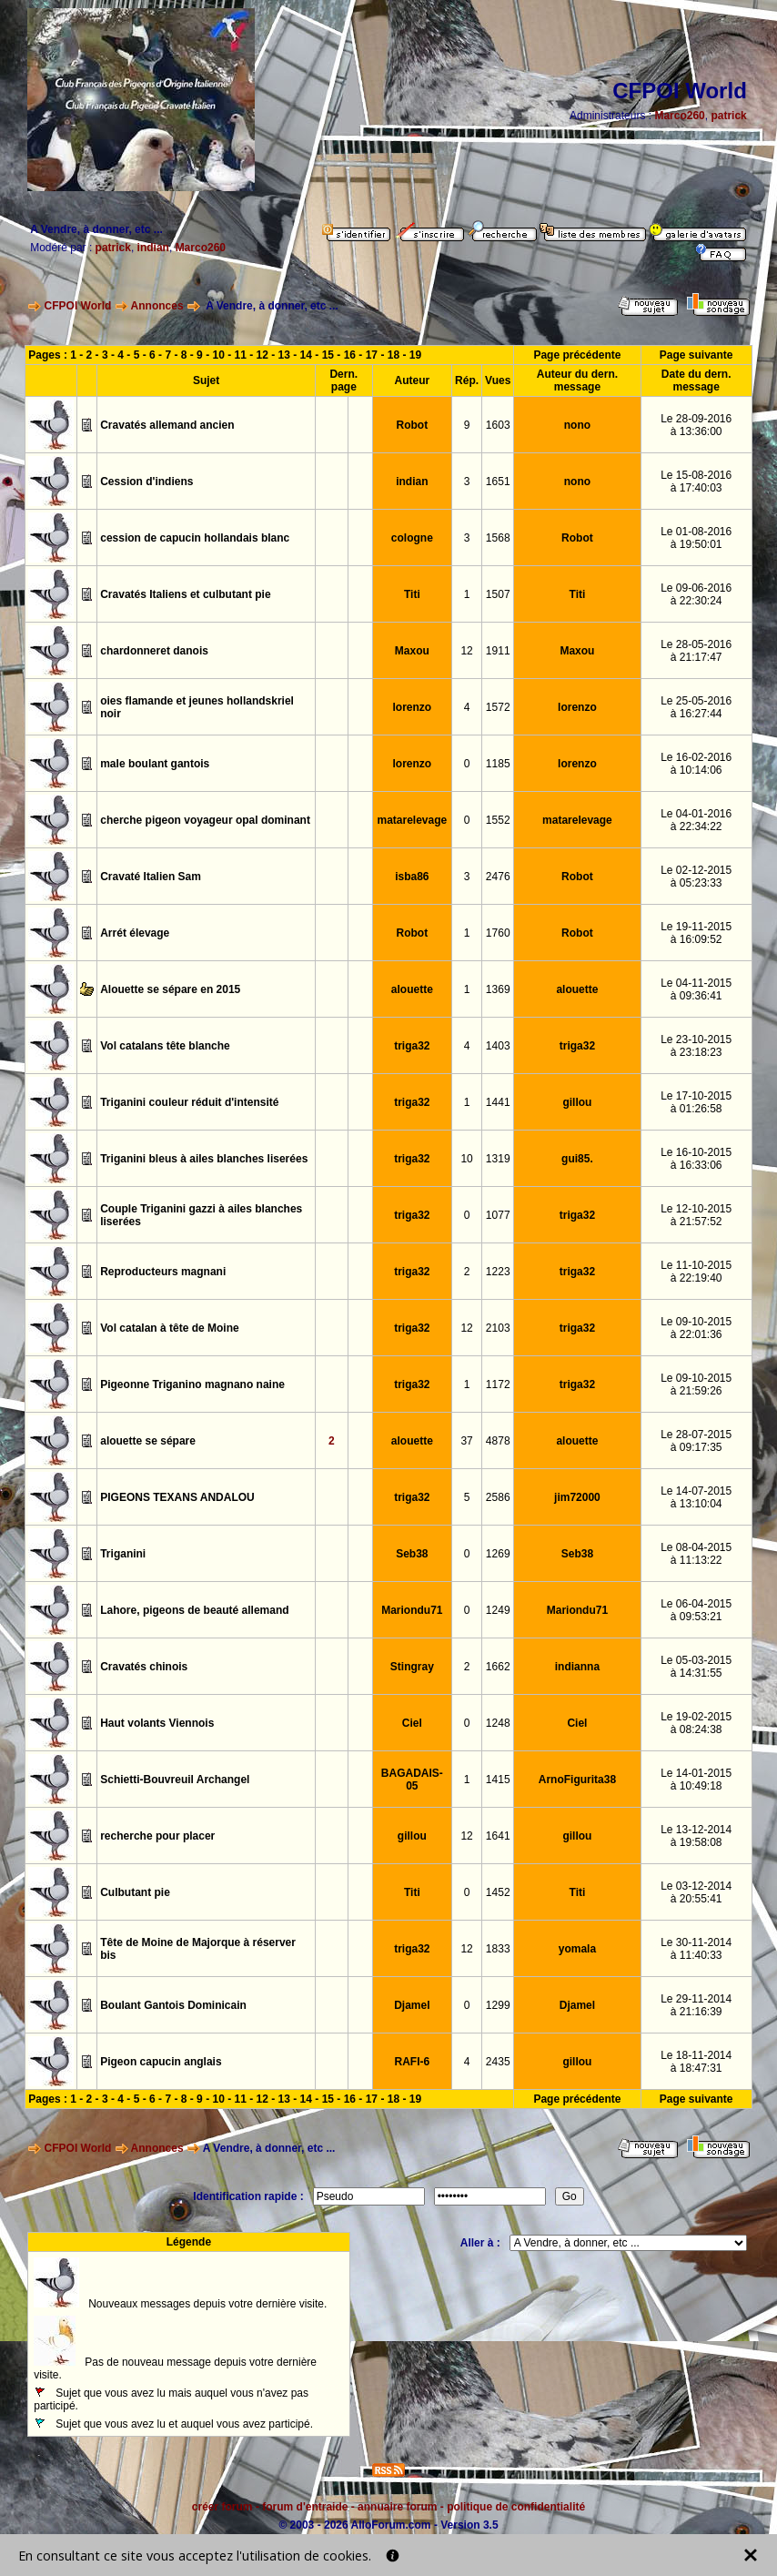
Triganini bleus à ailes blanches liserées (204, 1158)
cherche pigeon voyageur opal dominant (205, 820)
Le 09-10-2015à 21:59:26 (696, 1384)
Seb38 (412, 1553)
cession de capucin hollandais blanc (194, 538)
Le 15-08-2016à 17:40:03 (696, 481)
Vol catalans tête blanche (165, 1046)
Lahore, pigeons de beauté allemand (194, 1610)
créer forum (222, 2506)
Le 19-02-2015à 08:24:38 (696, 1723)
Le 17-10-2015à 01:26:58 (696, 1102)
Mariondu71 (411, 1610)
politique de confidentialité (516, 2506)
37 (466, 1441)
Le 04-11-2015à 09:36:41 (696, 989)
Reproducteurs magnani (163, 1271)
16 (350, 355)
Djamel (411, 2005)
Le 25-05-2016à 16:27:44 (696, 707)
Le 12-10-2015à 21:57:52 (696, 1215)
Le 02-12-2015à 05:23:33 (696, 876)
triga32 (411, 1046)
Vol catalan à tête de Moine (169, 1328)
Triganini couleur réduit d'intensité (189, 1102)
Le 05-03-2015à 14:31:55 (696, 1666)
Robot (413, 425)
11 (241, 355)
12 (262, 355)
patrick (728, 115)
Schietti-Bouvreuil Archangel (174, 1779)
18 (393, 355)
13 (284, 355)
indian (153, 247)
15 (328, 355)
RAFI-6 (412, 2061)
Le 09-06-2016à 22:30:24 (696, 594)
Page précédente (577, 355)
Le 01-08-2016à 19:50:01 (696, 538)
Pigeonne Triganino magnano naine (192, 1384)
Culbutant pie (135, 1892)
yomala (577, 1948)
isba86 (412, 876)
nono (577, 425)
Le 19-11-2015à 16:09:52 (696, 933)
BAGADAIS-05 (412, 1779)
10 (218, 355)
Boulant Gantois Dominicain (173, 2005)
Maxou (412, 650)
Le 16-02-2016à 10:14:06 (696, 763)
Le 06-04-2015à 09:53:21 (696, 1610)
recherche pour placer (157, 1836)
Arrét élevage (134, 933)
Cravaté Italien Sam (150, 876)
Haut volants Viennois (157, 1723)
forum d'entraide (305, 2506)
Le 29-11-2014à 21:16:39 (696, 2005)
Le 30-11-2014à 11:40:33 (696, 1949)
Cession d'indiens (146, 481)
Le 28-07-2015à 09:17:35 (696, 1441)
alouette (412, 989)
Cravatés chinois (143, 1666)
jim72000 (577, 1497)
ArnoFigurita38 (577, 1779)
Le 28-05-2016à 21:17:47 (696, 651)
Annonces (157, 305)
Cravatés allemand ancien (167, 425)
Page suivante (696, 355)
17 (372, 355)
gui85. (577, 1158)
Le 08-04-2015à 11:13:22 (696, 1554)
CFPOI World (78, 305)
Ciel (412, 1723)
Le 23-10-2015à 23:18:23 (696, 1046)
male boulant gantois (154, 763)
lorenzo (412, 707)
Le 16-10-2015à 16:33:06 (696, 1158)
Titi (412, 594)
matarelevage (412, 820)
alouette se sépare (148, 1441)
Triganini (123, 1553)
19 (415, 355)
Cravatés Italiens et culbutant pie (185, 594)
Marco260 (679, 115)
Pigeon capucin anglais (160, 2061)
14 (306, 355)
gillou (576, 1102)
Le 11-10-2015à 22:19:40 (696, 1271)
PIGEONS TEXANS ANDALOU (177, 1497)
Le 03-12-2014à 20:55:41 (696, 1892)
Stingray (412, 1666)
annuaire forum (397, 2506)
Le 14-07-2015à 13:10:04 (696, 1497)
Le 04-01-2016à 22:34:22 (696, 820)
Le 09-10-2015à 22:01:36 (696, 1328)
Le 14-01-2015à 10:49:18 (696, 1779)
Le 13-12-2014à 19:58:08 (696, 1836)
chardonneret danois (154, 650)
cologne (412, 538)
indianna (577, 1666)
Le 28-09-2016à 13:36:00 (696, 425)
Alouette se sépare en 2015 (170, 989)
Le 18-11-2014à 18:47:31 (696, 2061)
